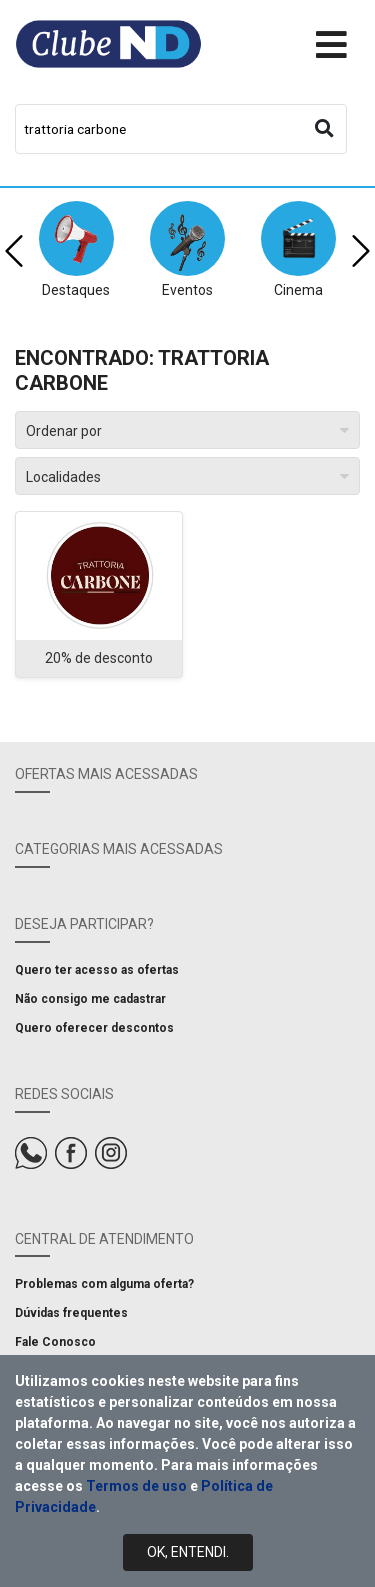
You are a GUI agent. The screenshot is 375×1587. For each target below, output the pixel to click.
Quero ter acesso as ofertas (97, 970)
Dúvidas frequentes (71, 1313)
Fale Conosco (55, 1342)
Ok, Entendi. (188, 1552)
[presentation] (14, 251)
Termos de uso (136, 1486)
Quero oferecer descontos (94, 1028)
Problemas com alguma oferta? (104, 1284)
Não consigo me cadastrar (90, 999)
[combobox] (181, 129)
